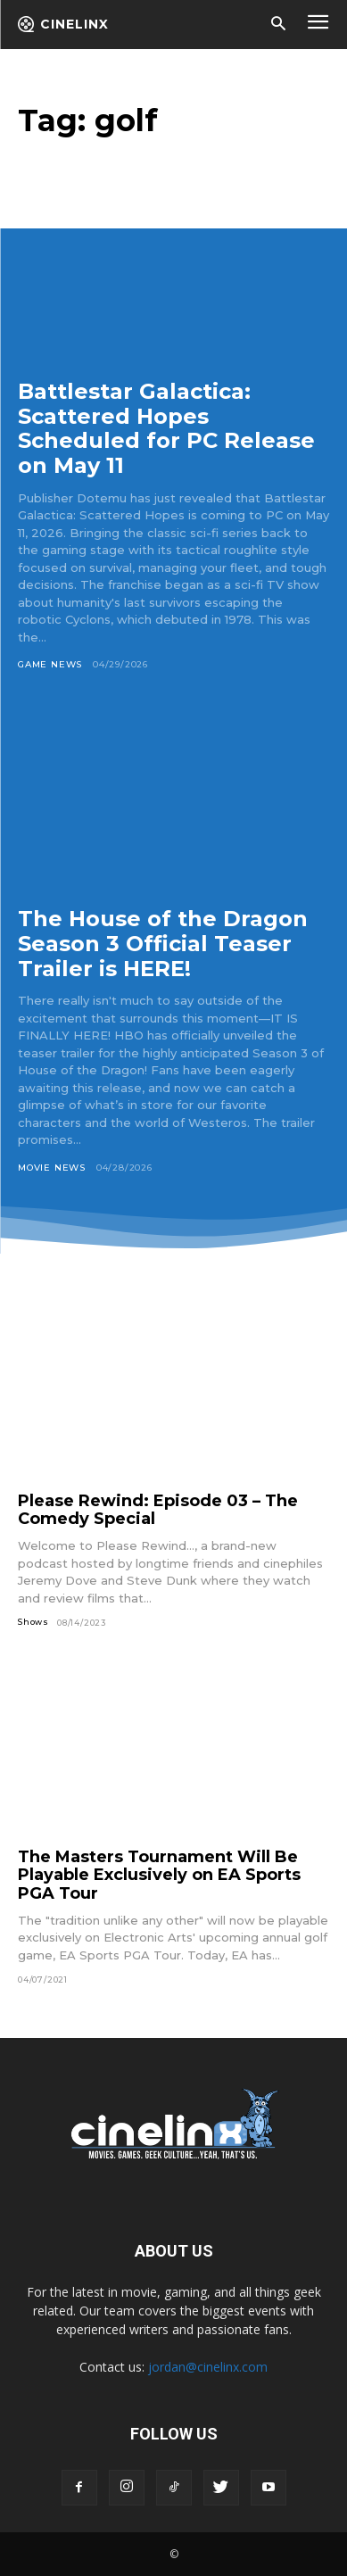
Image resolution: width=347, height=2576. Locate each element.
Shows (33, 1622)
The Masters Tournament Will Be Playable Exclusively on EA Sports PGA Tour (159, 1875)
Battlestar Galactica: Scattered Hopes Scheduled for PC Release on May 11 (166, 428)
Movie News (52, 1167)
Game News (50, 664)
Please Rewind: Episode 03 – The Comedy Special (158, 1510)
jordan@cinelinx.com (208, 2366)
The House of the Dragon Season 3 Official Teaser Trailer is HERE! (163, 943)
